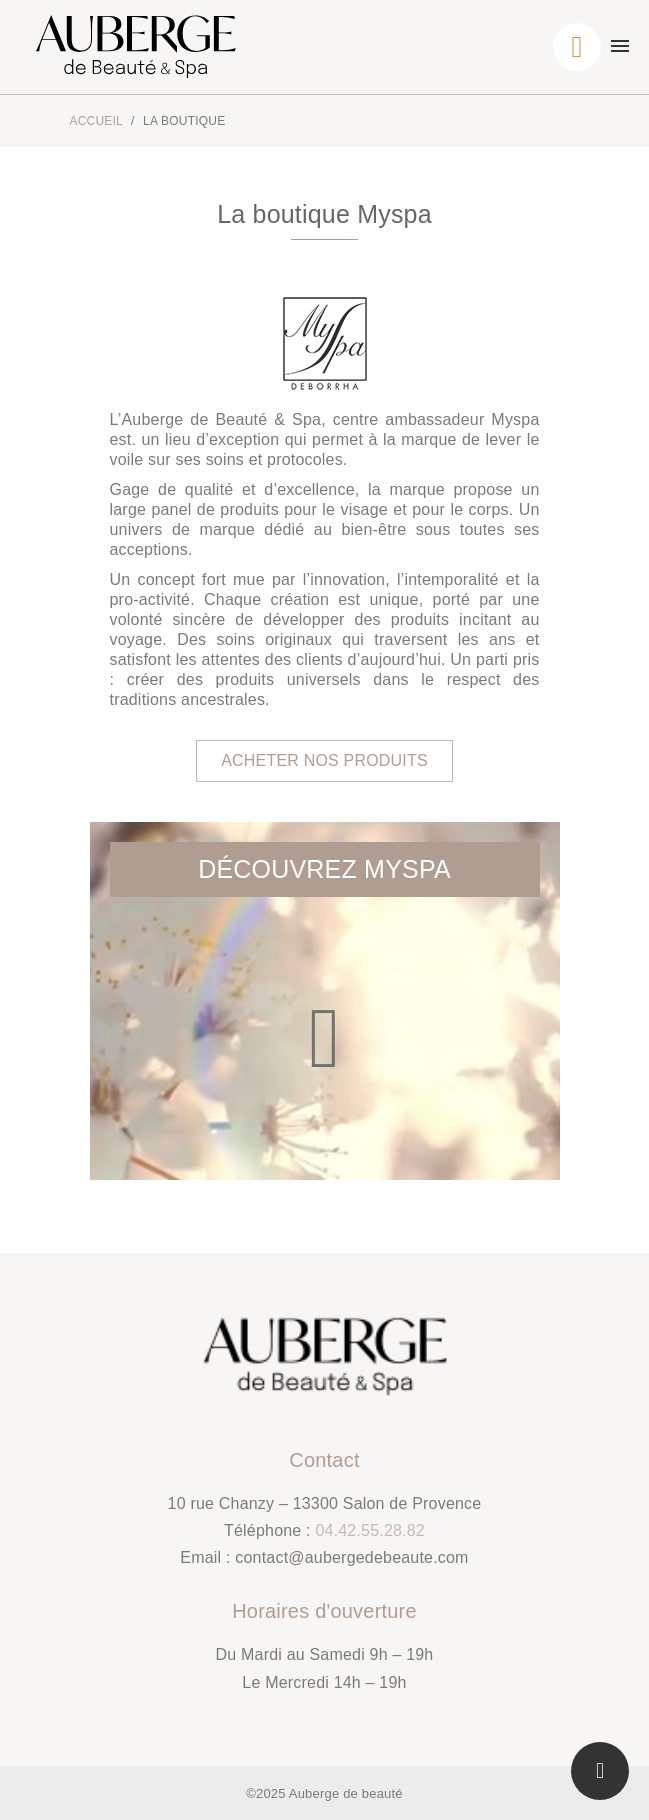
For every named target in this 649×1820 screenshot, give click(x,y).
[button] (324, 761)
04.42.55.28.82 (370, 1530)
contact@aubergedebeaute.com (351, 1557)
